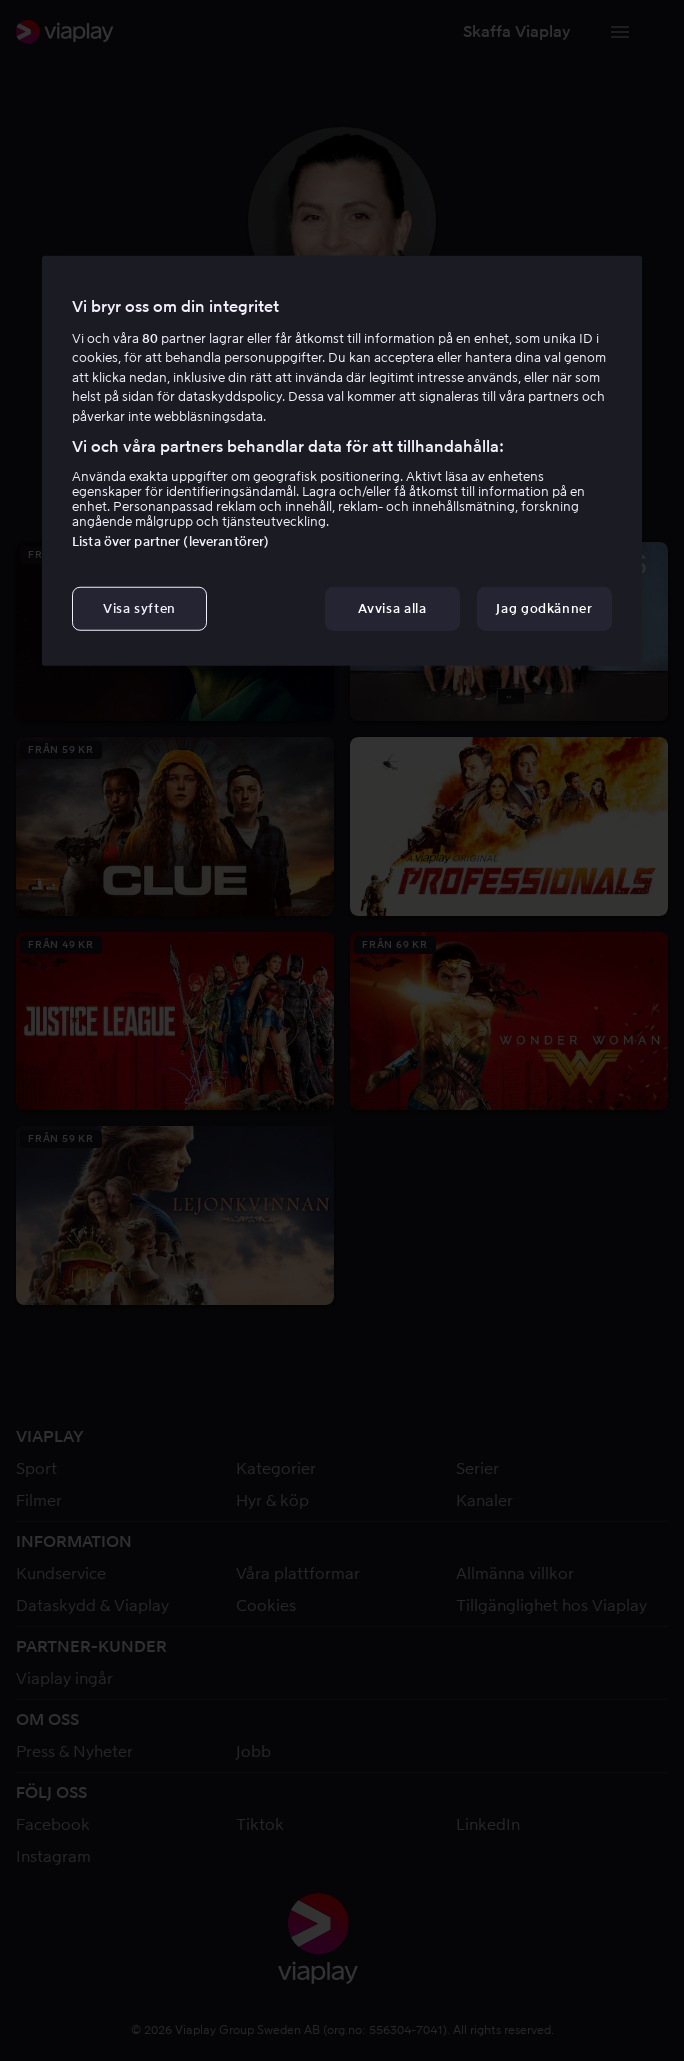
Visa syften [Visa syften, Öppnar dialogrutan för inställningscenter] (139, 607)
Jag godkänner (544, 607)
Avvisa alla (392, 607)
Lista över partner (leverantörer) (170, 540)
